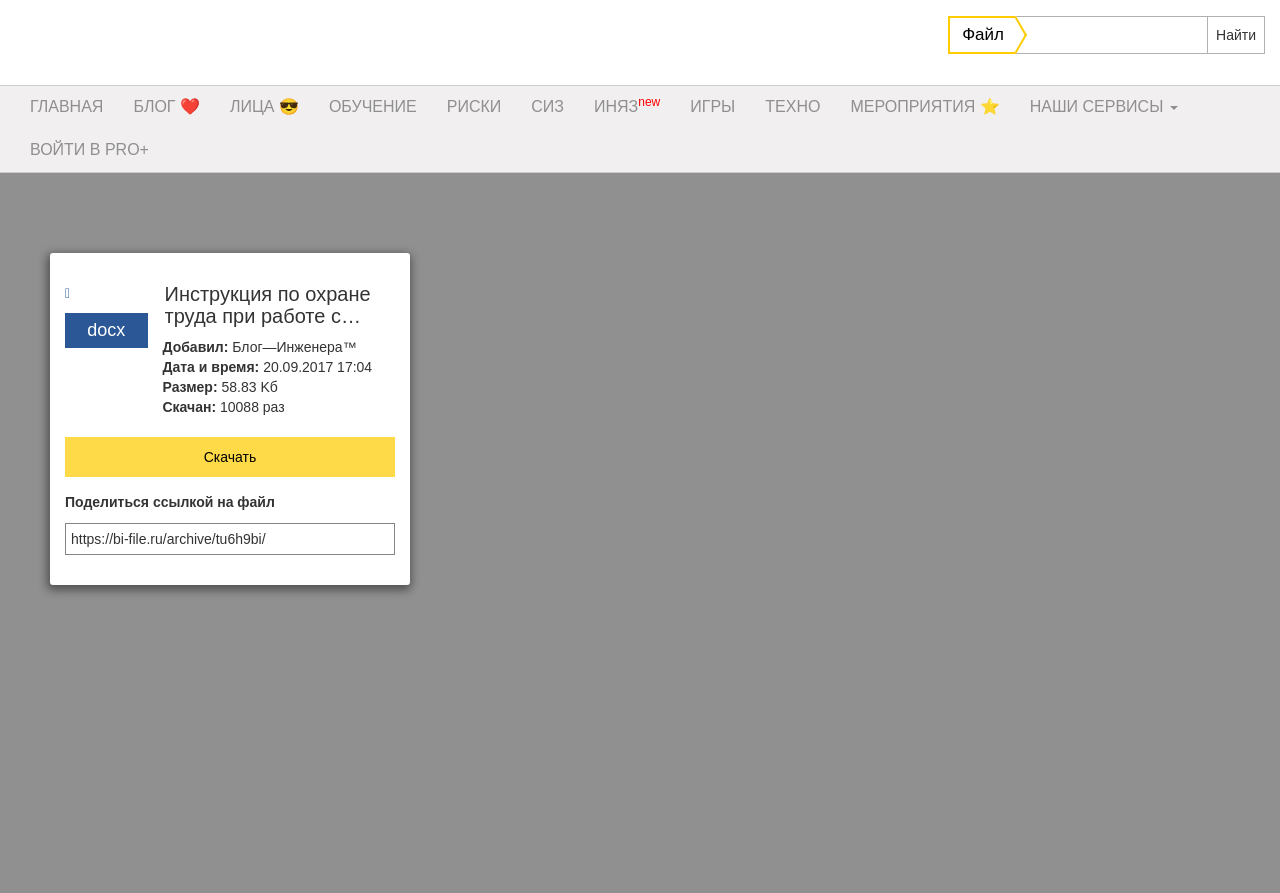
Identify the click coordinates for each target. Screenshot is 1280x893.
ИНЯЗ (627, 105)
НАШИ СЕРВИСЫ (1104, 106)
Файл (983, 34)
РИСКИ (474, 106)
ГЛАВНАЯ (66, 106)
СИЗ (547, 106)
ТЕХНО (792, 106)
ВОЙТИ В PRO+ (89, 149)
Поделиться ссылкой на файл (170, 502)
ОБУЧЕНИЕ (373, 106)
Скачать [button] (230, 457)
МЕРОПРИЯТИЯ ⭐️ (924, 106)
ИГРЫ (712, 106)
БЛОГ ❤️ (166, 106)
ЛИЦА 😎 (264, 106)
